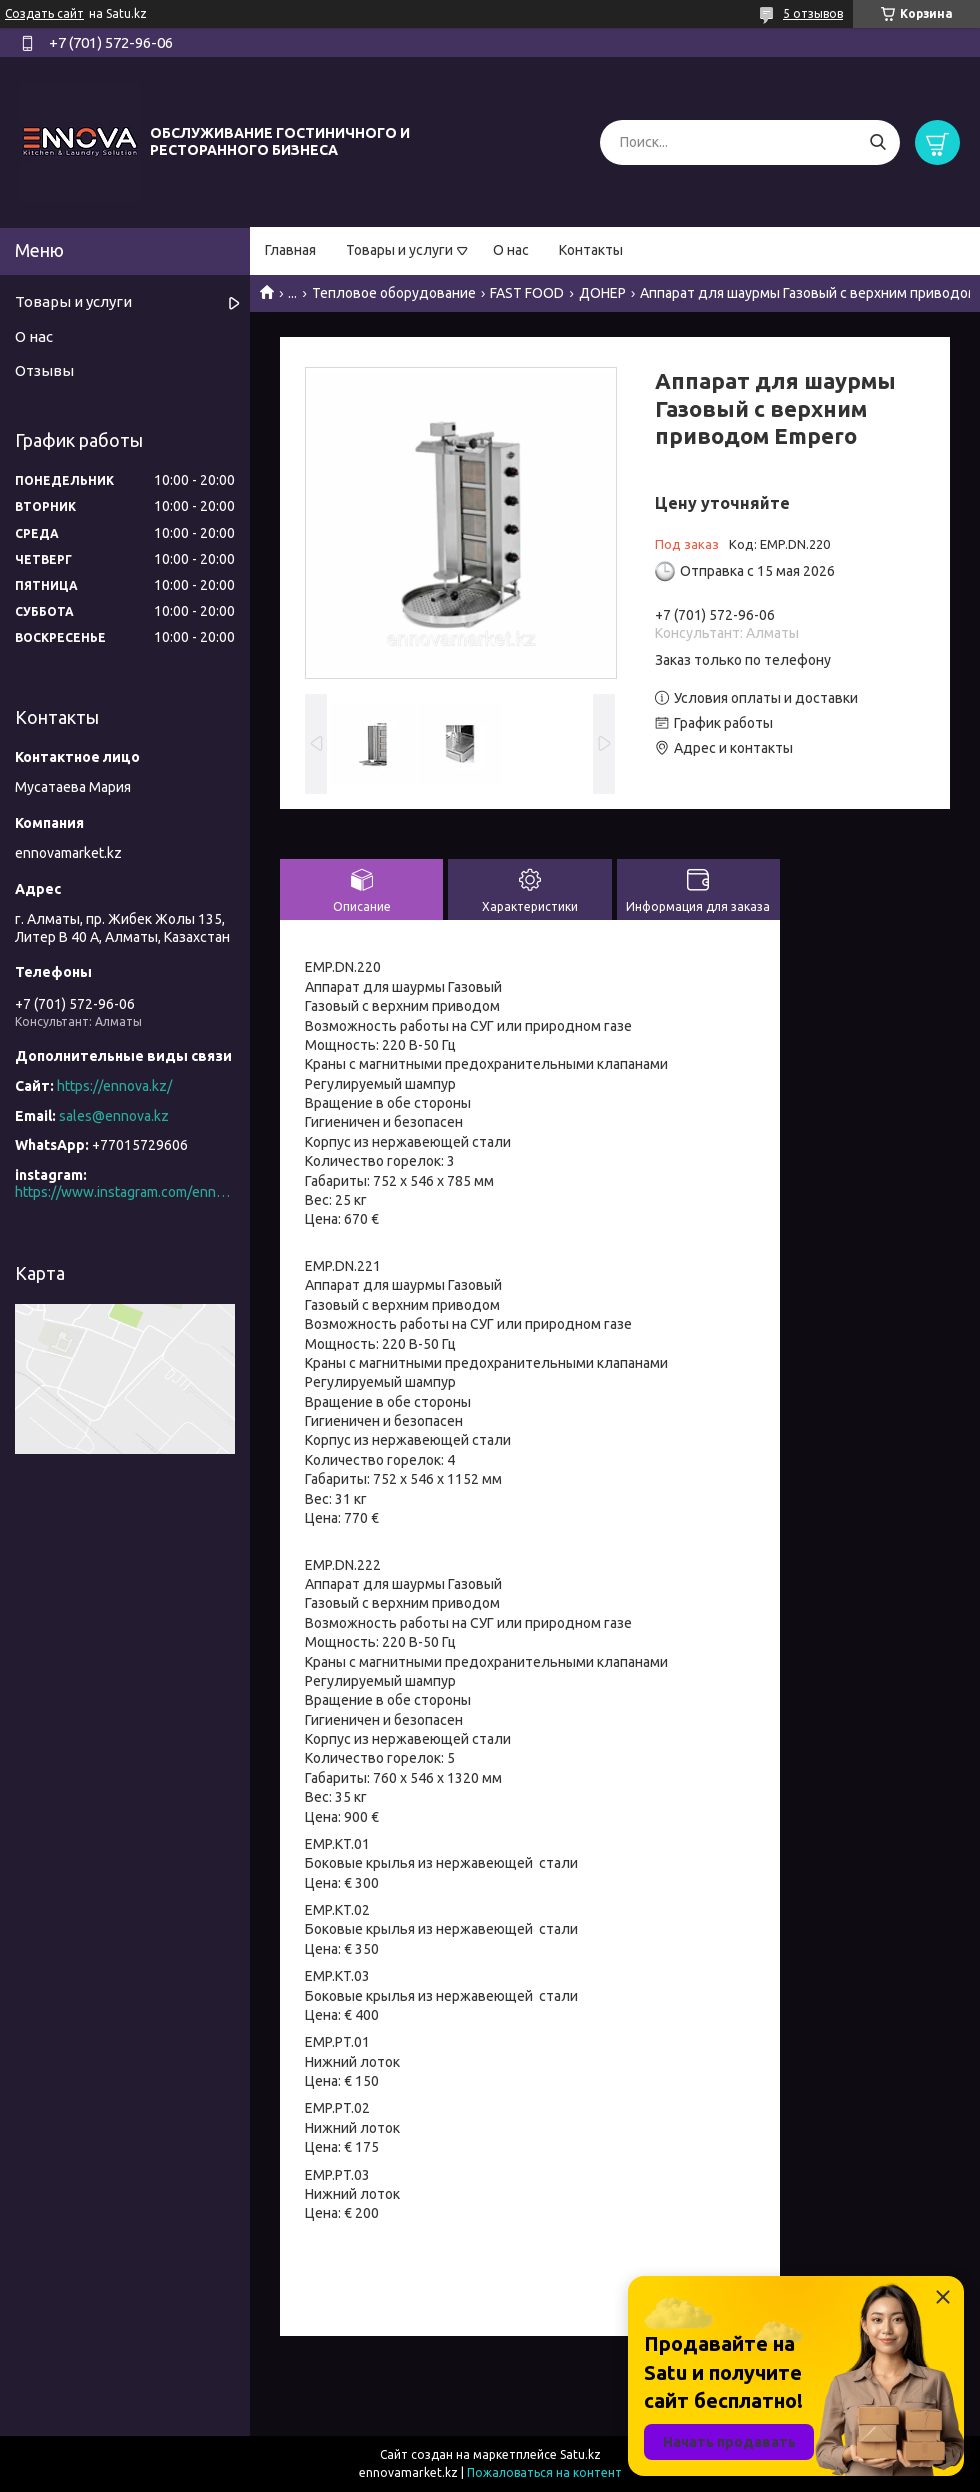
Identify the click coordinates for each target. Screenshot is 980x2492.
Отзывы (44, 370)
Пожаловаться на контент (544, 2472)
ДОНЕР (602, 293)
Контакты (591, 250)
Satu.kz (580, 2454)
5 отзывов (813, 13)
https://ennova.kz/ (114, 1086)
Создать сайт (44, 13)
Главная (290, 250)
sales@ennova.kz (114, 1116)
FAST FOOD (527, 293)
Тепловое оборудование (394, 293)
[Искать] (877, 142)
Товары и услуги (399, 250)
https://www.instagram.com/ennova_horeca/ (125, 1192)
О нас (511, 250)
